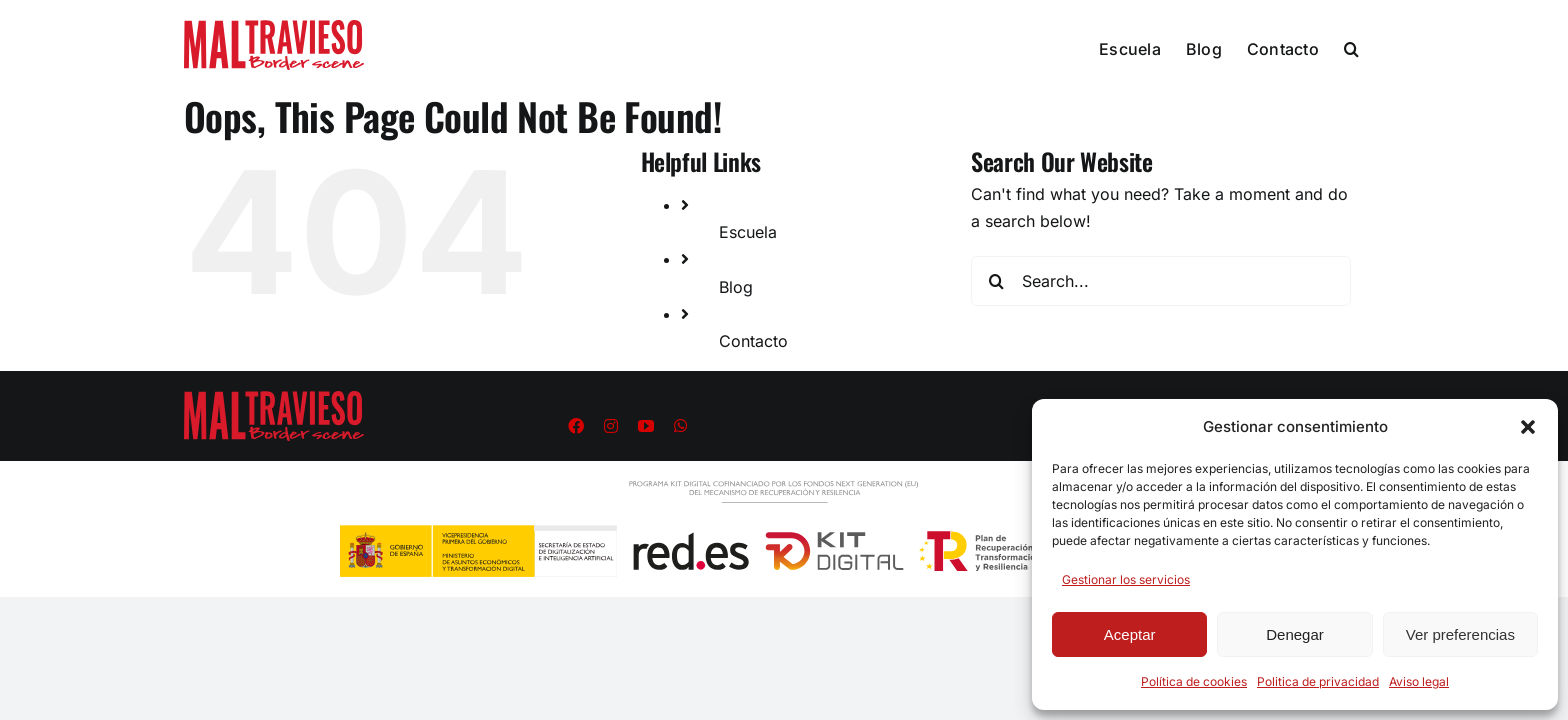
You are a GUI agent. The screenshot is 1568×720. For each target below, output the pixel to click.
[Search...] (1161, 281)
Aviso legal (1419, 681)
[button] (1528, 427)
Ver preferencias (1460, 634)
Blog (736, 287)
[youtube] (646, 426)
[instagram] (611, 426)
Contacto (753, 341)
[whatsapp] (681, 426)
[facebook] (576, 426)
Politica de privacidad (1318, 681)
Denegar (1295, 634)
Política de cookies (1194, 681)
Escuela (748, 232)
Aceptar (1130, 634)
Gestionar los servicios (1126, 579)
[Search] (996, 281)
